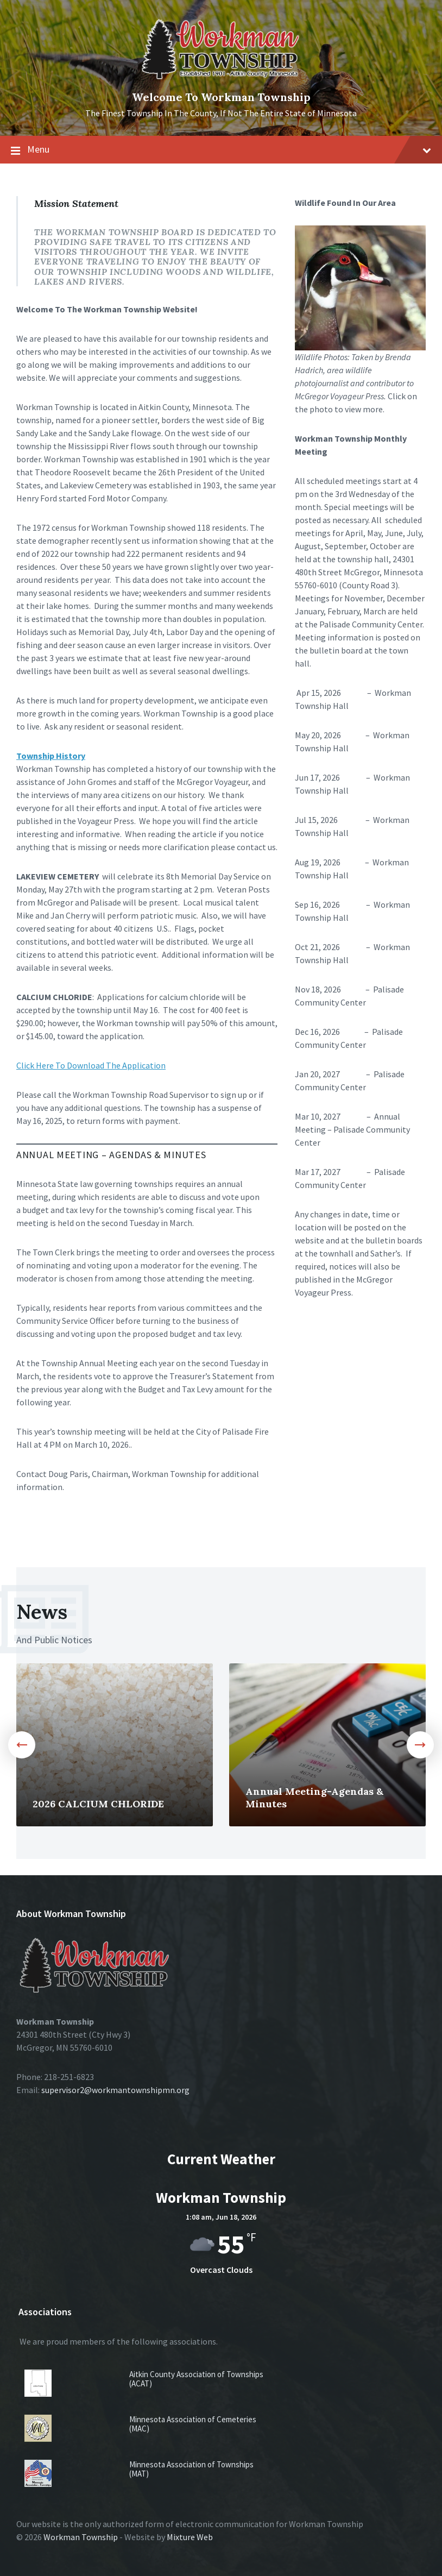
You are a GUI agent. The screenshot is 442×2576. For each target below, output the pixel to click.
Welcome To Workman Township (221, 97)
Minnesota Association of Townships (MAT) (191, 2469)
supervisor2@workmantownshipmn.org (115, 2089)
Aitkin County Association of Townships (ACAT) (196, 2379)
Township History (50, 755)
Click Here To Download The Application (91, 1065)
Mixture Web (190, 2536)
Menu (221, 150)
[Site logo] (221, 79)
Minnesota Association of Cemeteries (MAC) (192, 2424)
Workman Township (80, 2536)
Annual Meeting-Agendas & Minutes (314, 1797)
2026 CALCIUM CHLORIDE (98, 1804)
